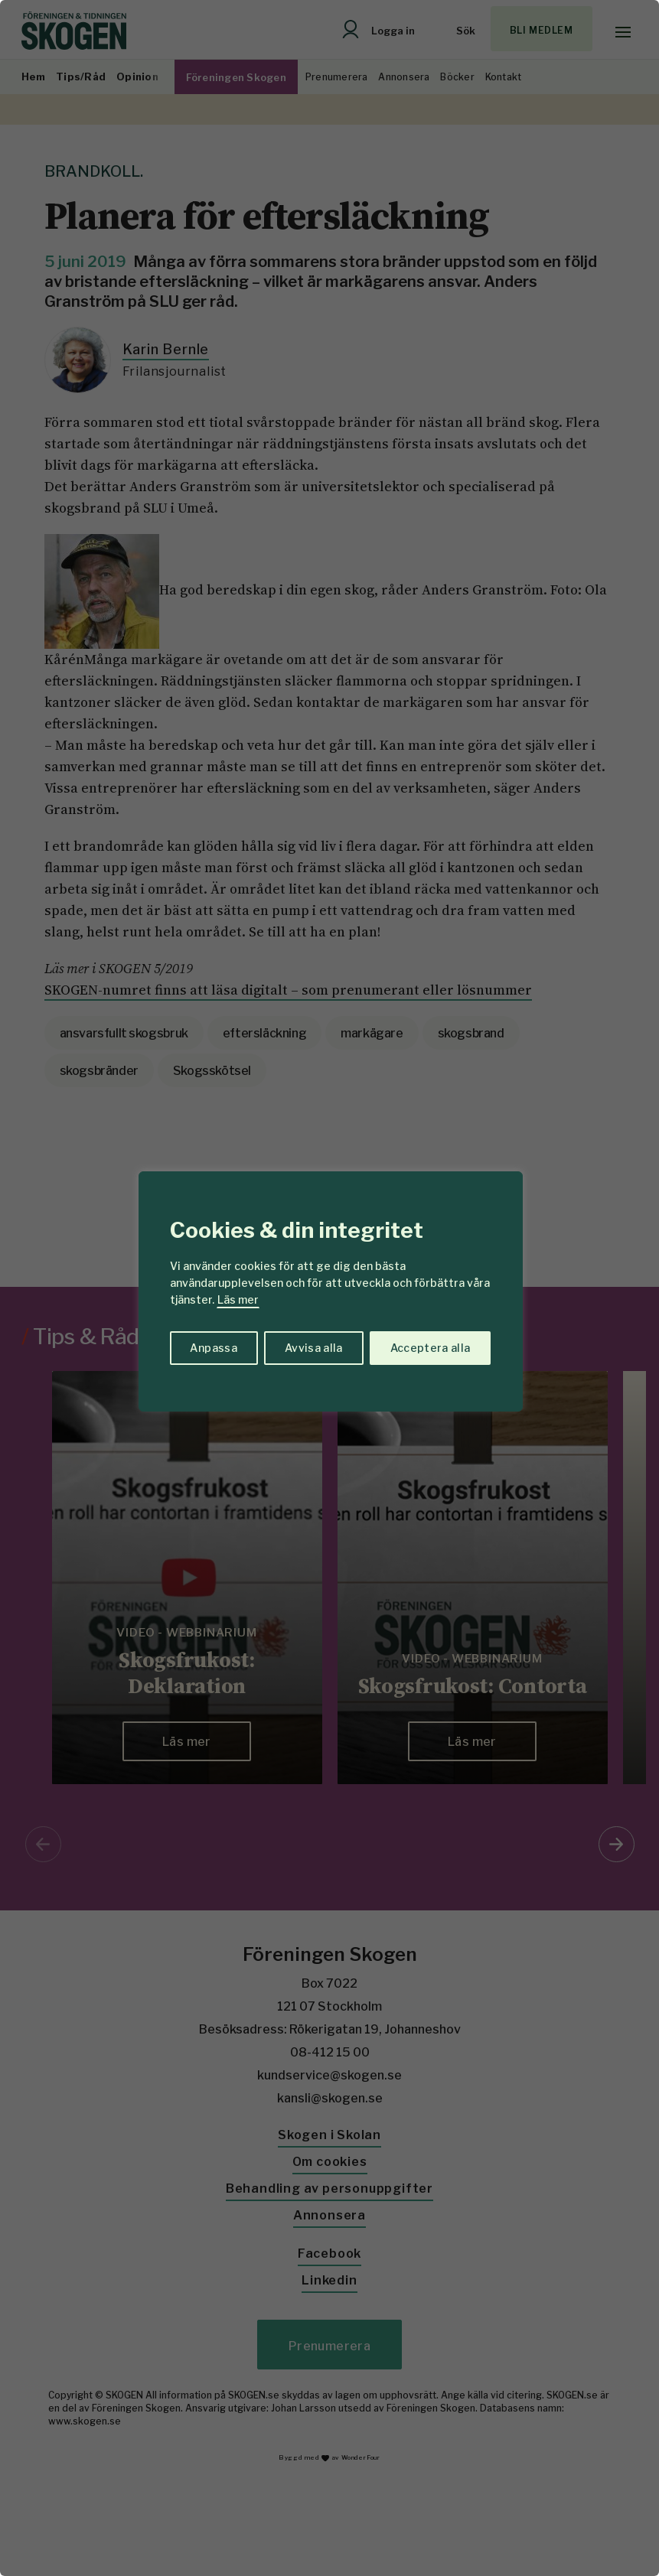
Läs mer (238, 1299)
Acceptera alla (430, 1347)
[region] (329, 1288)
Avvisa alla (314, 1347)
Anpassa (213, 1347)
